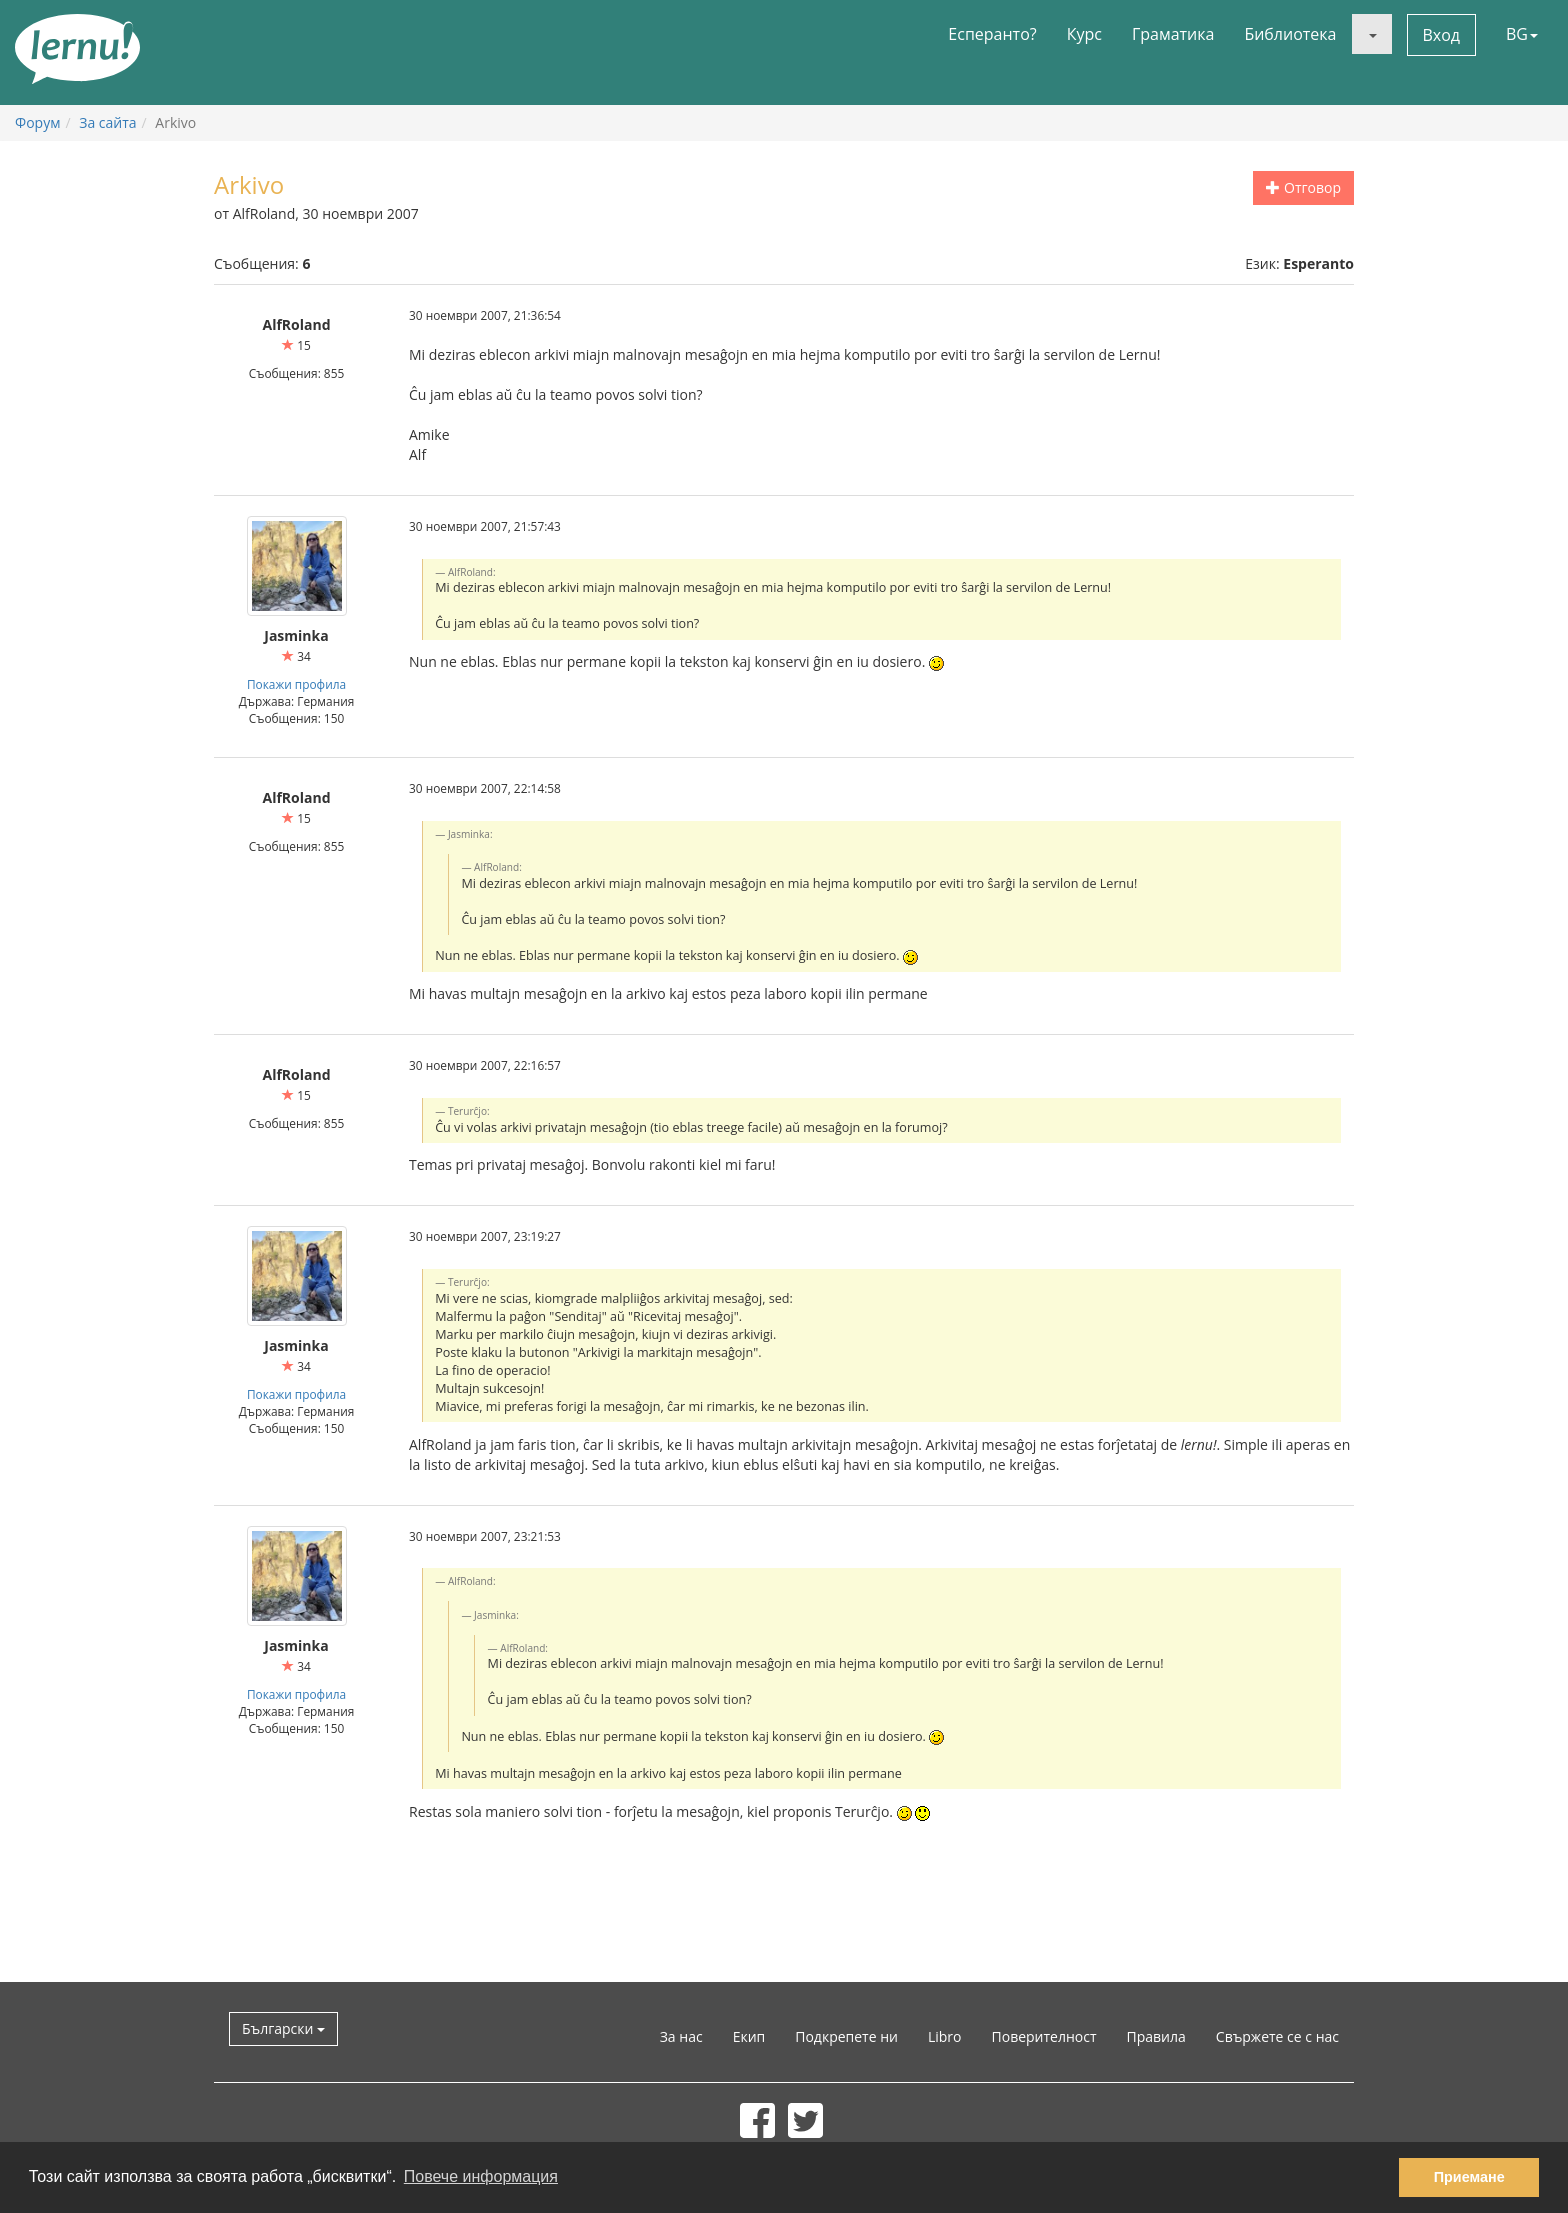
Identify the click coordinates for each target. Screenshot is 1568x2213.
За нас (681, 2036)
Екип (749, 2036)
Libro (945, 2036)
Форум (37, 122)
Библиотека (1290, 34)
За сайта (107, 122)
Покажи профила (296, 684)
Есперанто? (992, 34)
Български (283, 2028)
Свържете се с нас (1277, 2036)
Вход (1442, 35)
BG (1522, 34)
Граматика (1173, 34)
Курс (1084, 34)
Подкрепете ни (846, 2036)
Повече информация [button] (481, 2176)
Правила (1156, 2036)
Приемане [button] (1469, 2177)
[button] (1372, 34)
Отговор (1303, 187)
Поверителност (1044, 2036)
